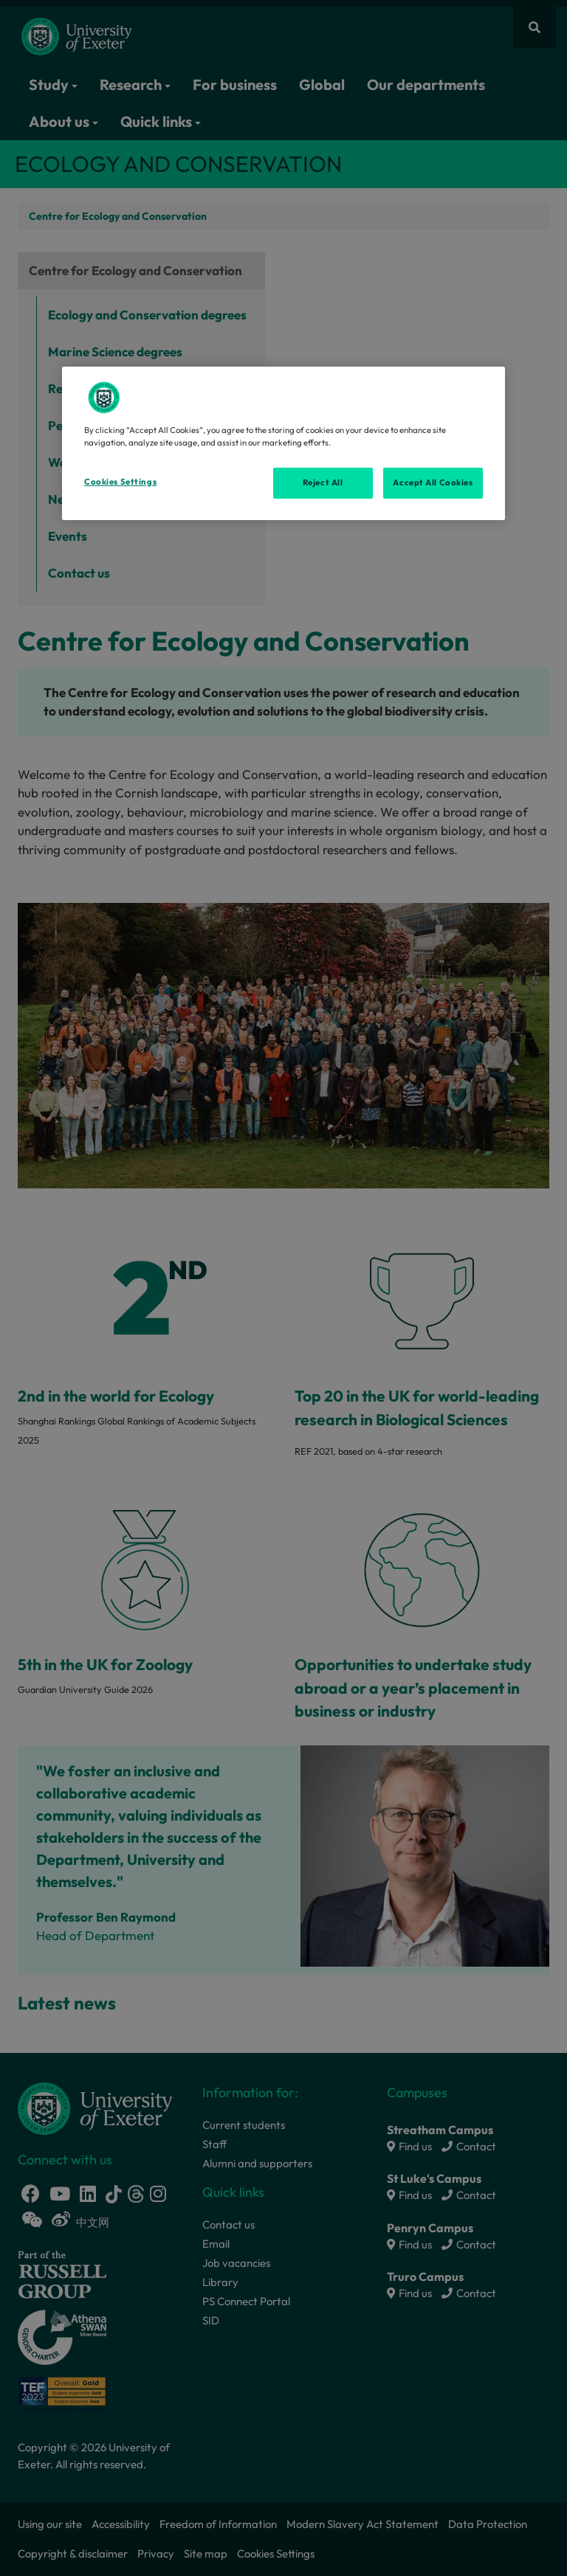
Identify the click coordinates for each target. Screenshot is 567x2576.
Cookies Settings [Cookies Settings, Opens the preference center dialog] (120, 482)
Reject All (323, 482)
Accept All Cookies (432, 482)
